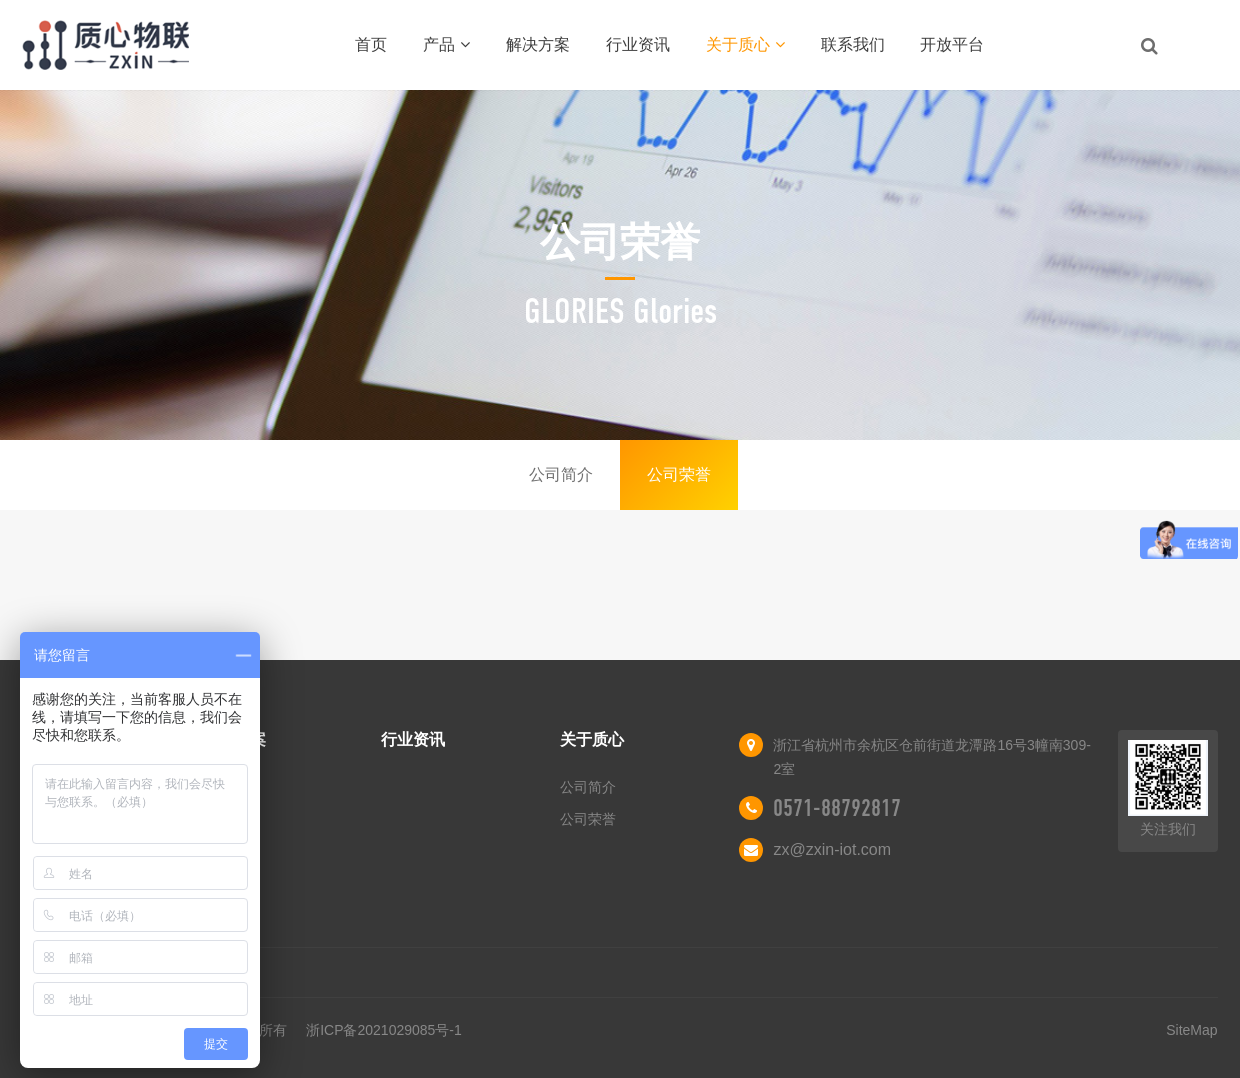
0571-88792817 (837, 808)
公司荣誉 (679, 474)
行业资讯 (638, 44)
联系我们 (853, 44)
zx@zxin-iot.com (832, 849)
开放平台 (952, 44)
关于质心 (745, 44)
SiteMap (1191, 1030)
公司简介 (561, 474)
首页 (371, 44)
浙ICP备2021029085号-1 (384, 1030)
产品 (446, 44)
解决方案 (538, 44)
